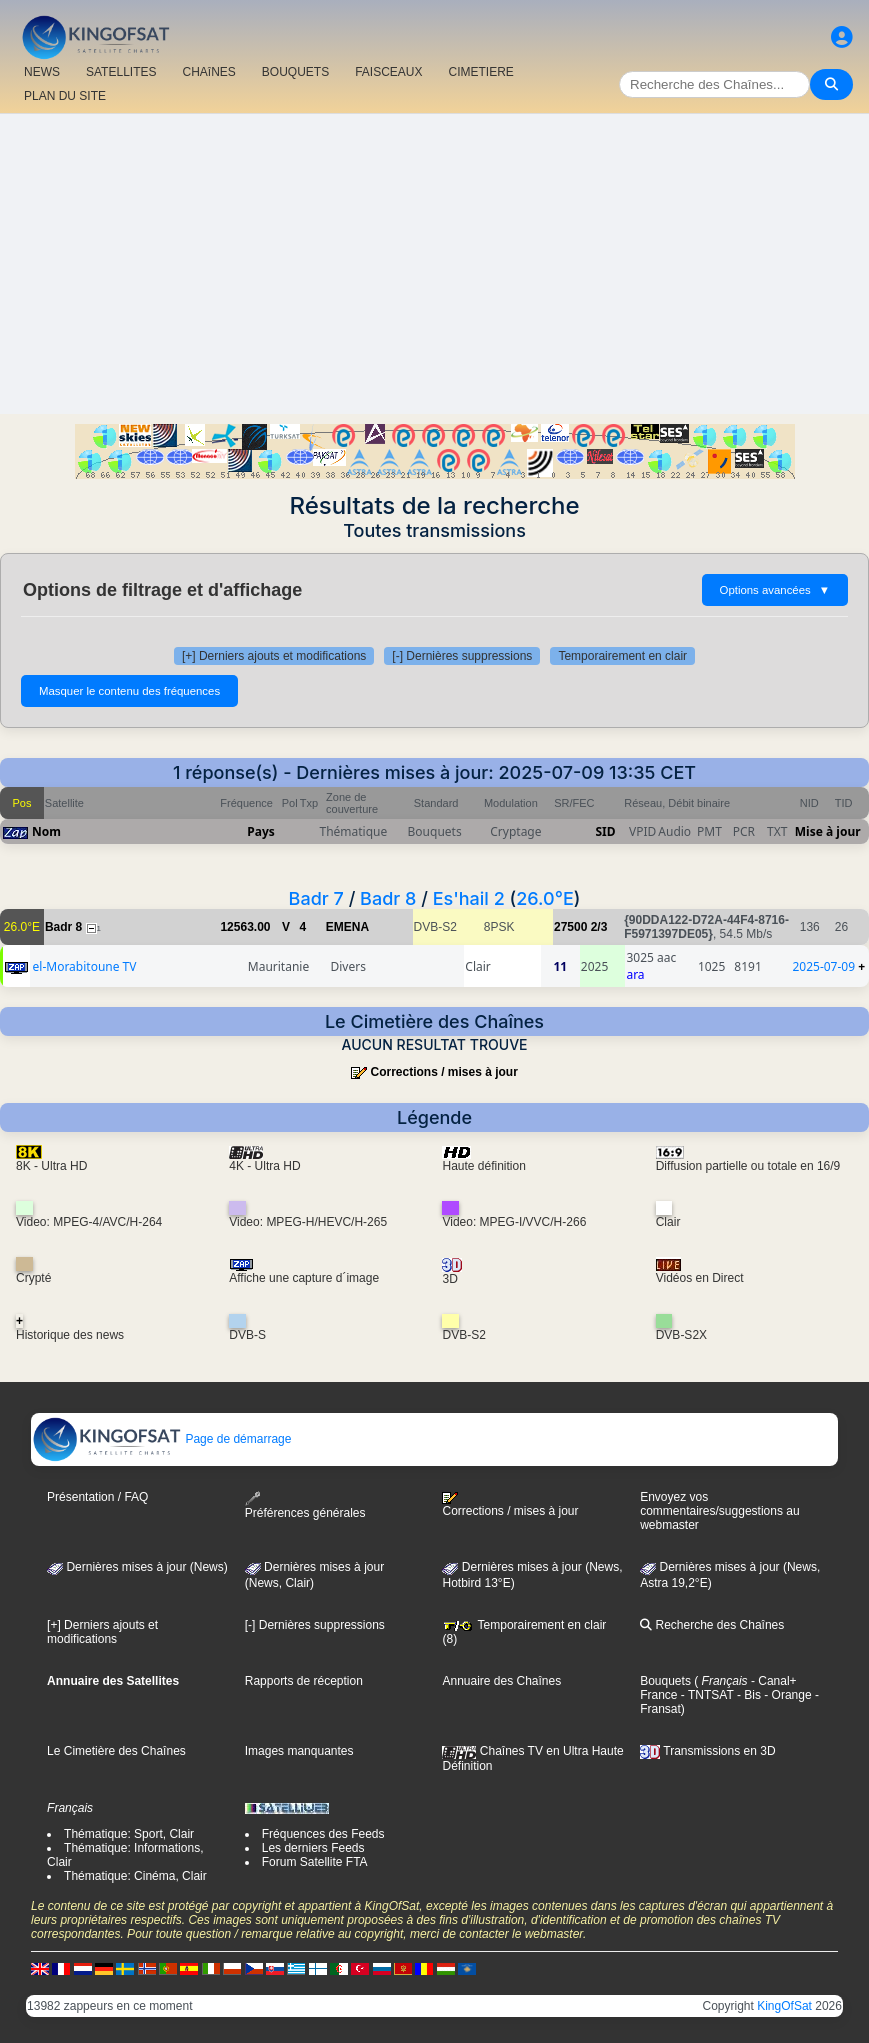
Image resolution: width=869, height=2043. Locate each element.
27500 (570, 927)
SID (605, 831)
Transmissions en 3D (707, 1751)
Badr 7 (316, 898)
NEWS (42, 72)
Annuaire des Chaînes (501, 1681)
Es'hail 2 (469, 898)
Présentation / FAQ (97, 1497)
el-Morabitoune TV (85, 966)
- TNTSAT (706, 1695)
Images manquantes (299, 1751)
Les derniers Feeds (313, 1848)
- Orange (786, 1695)
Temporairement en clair (622, 656)
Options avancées (775, 590)
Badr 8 (388, 898)
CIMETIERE (481, 72)
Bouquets (665, 1681)
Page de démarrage (161, 1439)
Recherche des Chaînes (712, 1625)
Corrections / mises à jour (443, 1072)
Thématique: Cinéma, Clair (135, 1876)
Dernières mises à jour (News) (137, 1567)
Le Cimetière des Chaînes (116, 1751)
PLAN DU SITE (65, 96)
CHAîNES (208, 72)
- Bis (747, 1695)
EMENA (347, 927)
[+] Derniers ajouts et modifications (274, 656)
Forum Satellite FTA (315, 1862)
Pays (261, 831)
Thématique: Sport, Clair (129, 1834)
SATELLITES (121, 72)
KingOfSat (784, 2006)
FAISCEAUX (388, 72)
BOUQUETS (295, 72)
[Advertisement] (434, 264)
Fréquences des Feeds (323, 1834)
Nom (46, 831)
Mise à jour (828, 831)
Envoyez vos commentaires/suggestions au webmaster (719, 1511)
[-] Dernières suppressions (462, 656)
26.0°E (545, 898)
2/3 (599, 927)
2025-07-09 (823, 966)
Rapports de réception (304, 1681)
